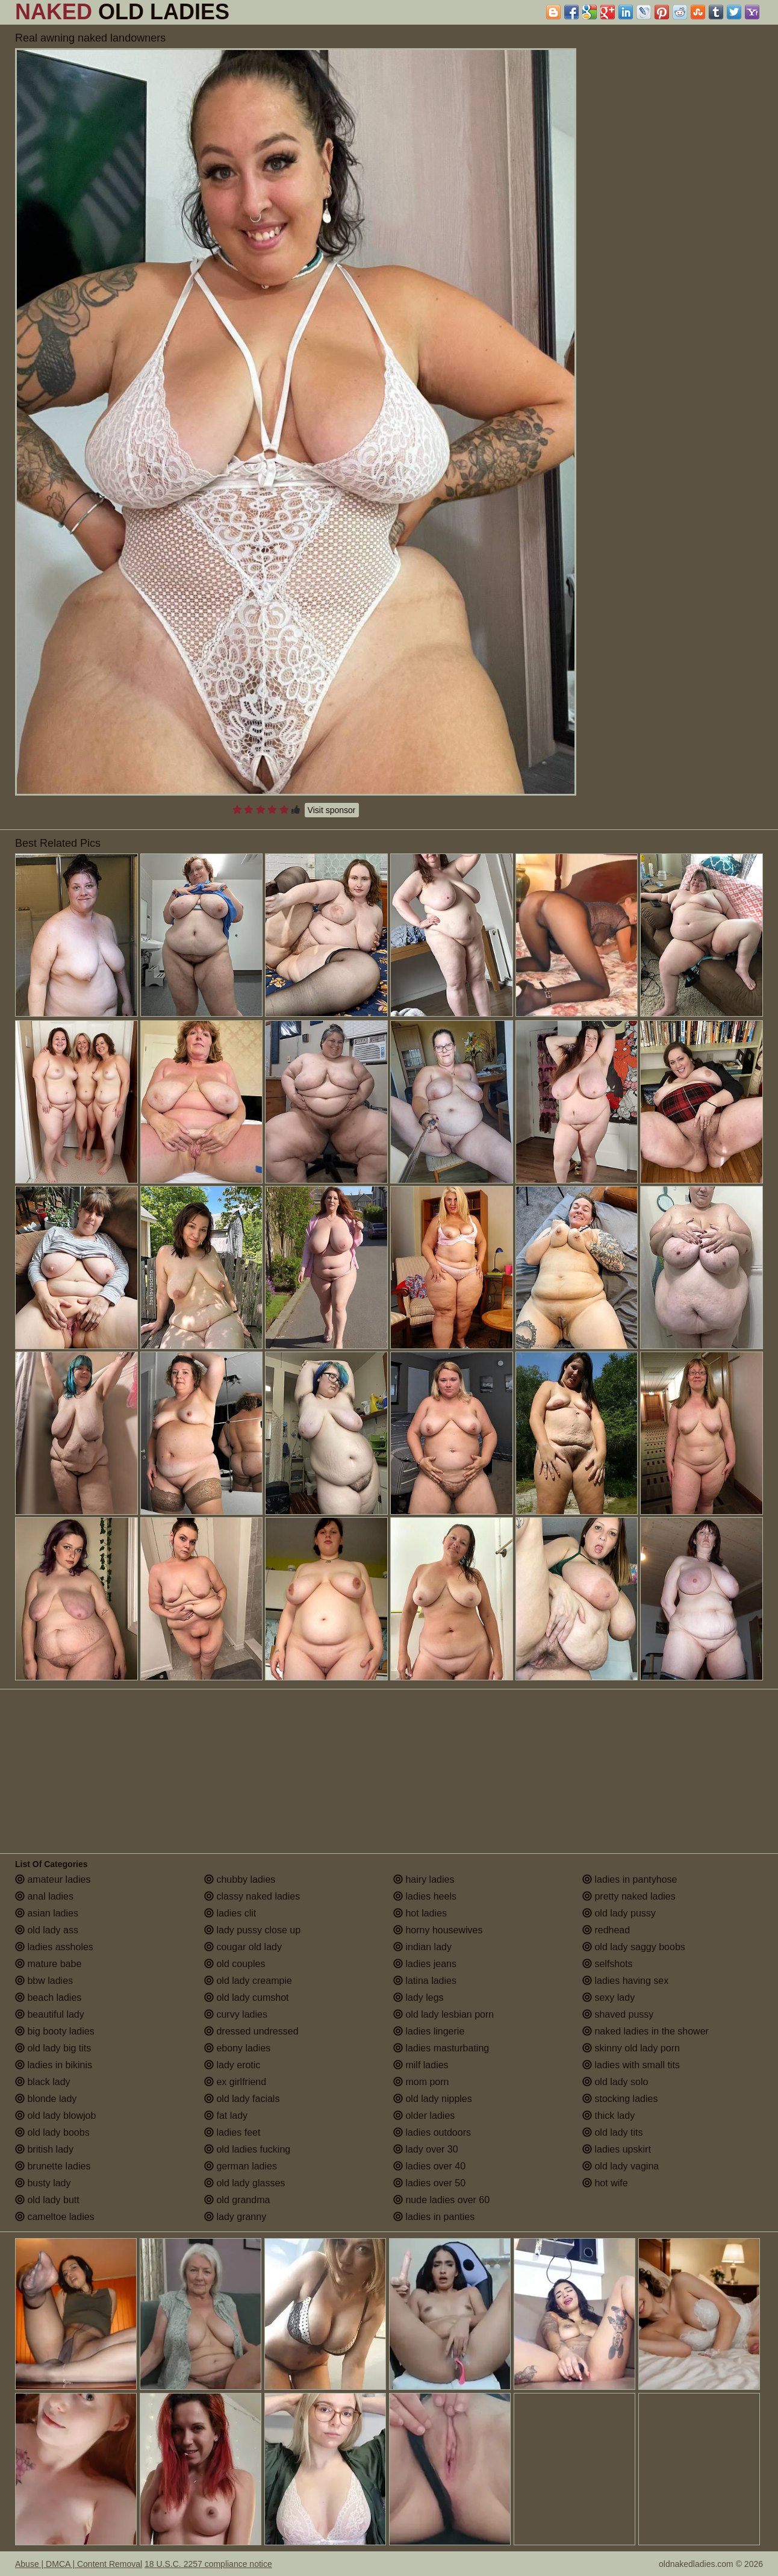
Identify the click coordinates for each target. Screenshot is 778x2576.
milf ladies (421, 2065)
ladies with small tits (631, 2065)
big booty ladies (55, 2031)
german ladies (240, 2166)
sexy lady (608, 1997)
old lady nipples (432, 2099)
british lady (44, 2149)
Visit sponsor (332, 810)
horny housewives (438, 1930)
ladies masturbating (441, 2048)
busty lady (42, 2183)
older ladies (424, 2115)
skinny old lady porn (631, 2048)
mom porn (421, 2082)
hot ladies (420, 1913)
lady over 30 (425, 2149)
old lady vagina (620, 2166)
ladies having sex (625, 1981)
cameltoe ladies (55, 2217)
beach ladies (48, 1997)
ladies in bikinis (53, 2065)
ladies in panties (434, 2217)
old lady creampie (248, 1981)
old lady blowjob (55, 2115)
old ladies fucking (247, 2149)
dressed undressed (251, 2031)
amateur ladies (52, 1879)
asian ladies (46, 1913)
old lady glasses (244, 2183)
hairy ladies (423, 1879)
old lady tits (612, 2132)
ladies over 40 (429, 2166)
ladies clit (230, 1913)
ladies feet (232, 2132)
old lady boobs (52, 2132)
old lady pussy (619, 1913)
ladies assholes (54, 1947)
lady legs (418, 1997)
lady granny (235, 2217)
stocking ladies (620, 2099)
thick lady (608, 2115)
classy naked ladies (252, 1896)
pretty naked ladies (629, 1896)
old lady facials (241, 2099)
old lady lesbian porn (443, 2014)
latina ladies (424, 1981)
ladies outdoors (432, 2132)
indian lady (422, 1947)
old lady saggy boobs (633, 1947)
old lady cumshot (246, 1997)
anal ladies (44, 1896)
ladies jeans (424, 1964)
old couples (234, 1964)
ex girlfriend (235, 2082)
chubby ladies (239, 1879)
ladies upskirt (616, 2149)
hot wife (605, 2183)
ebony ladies (237, 2048)
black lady (42, 2082)
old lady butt (47, 2200)
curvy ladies (235, 2014)
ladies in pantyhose (629, 1879)
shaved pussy (617, 2014)
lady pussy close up (252, 1930)
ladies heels (424, 1896)
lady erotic (232, 2065)
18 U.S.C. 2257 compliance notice (208, 2564)
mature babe (48, 1964)
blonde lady (45, 2099)
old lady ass (46, 1930)
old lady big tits (53, 2048)
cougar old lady (243, 1947)
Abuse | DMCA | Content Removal (78, 2564)
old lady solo (615, 2082)
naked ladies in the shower (645, 2031)
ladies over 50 (429, 2183)
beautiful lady (49, 2014)
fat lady (225, 2115)
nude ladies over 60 (441, 2200)
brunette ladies (52, 2166)
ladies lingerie (428, 2031)
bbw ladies (44, 1981)
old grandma (237, 2200)
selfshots (607, 1964)
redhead (606, 1930)
